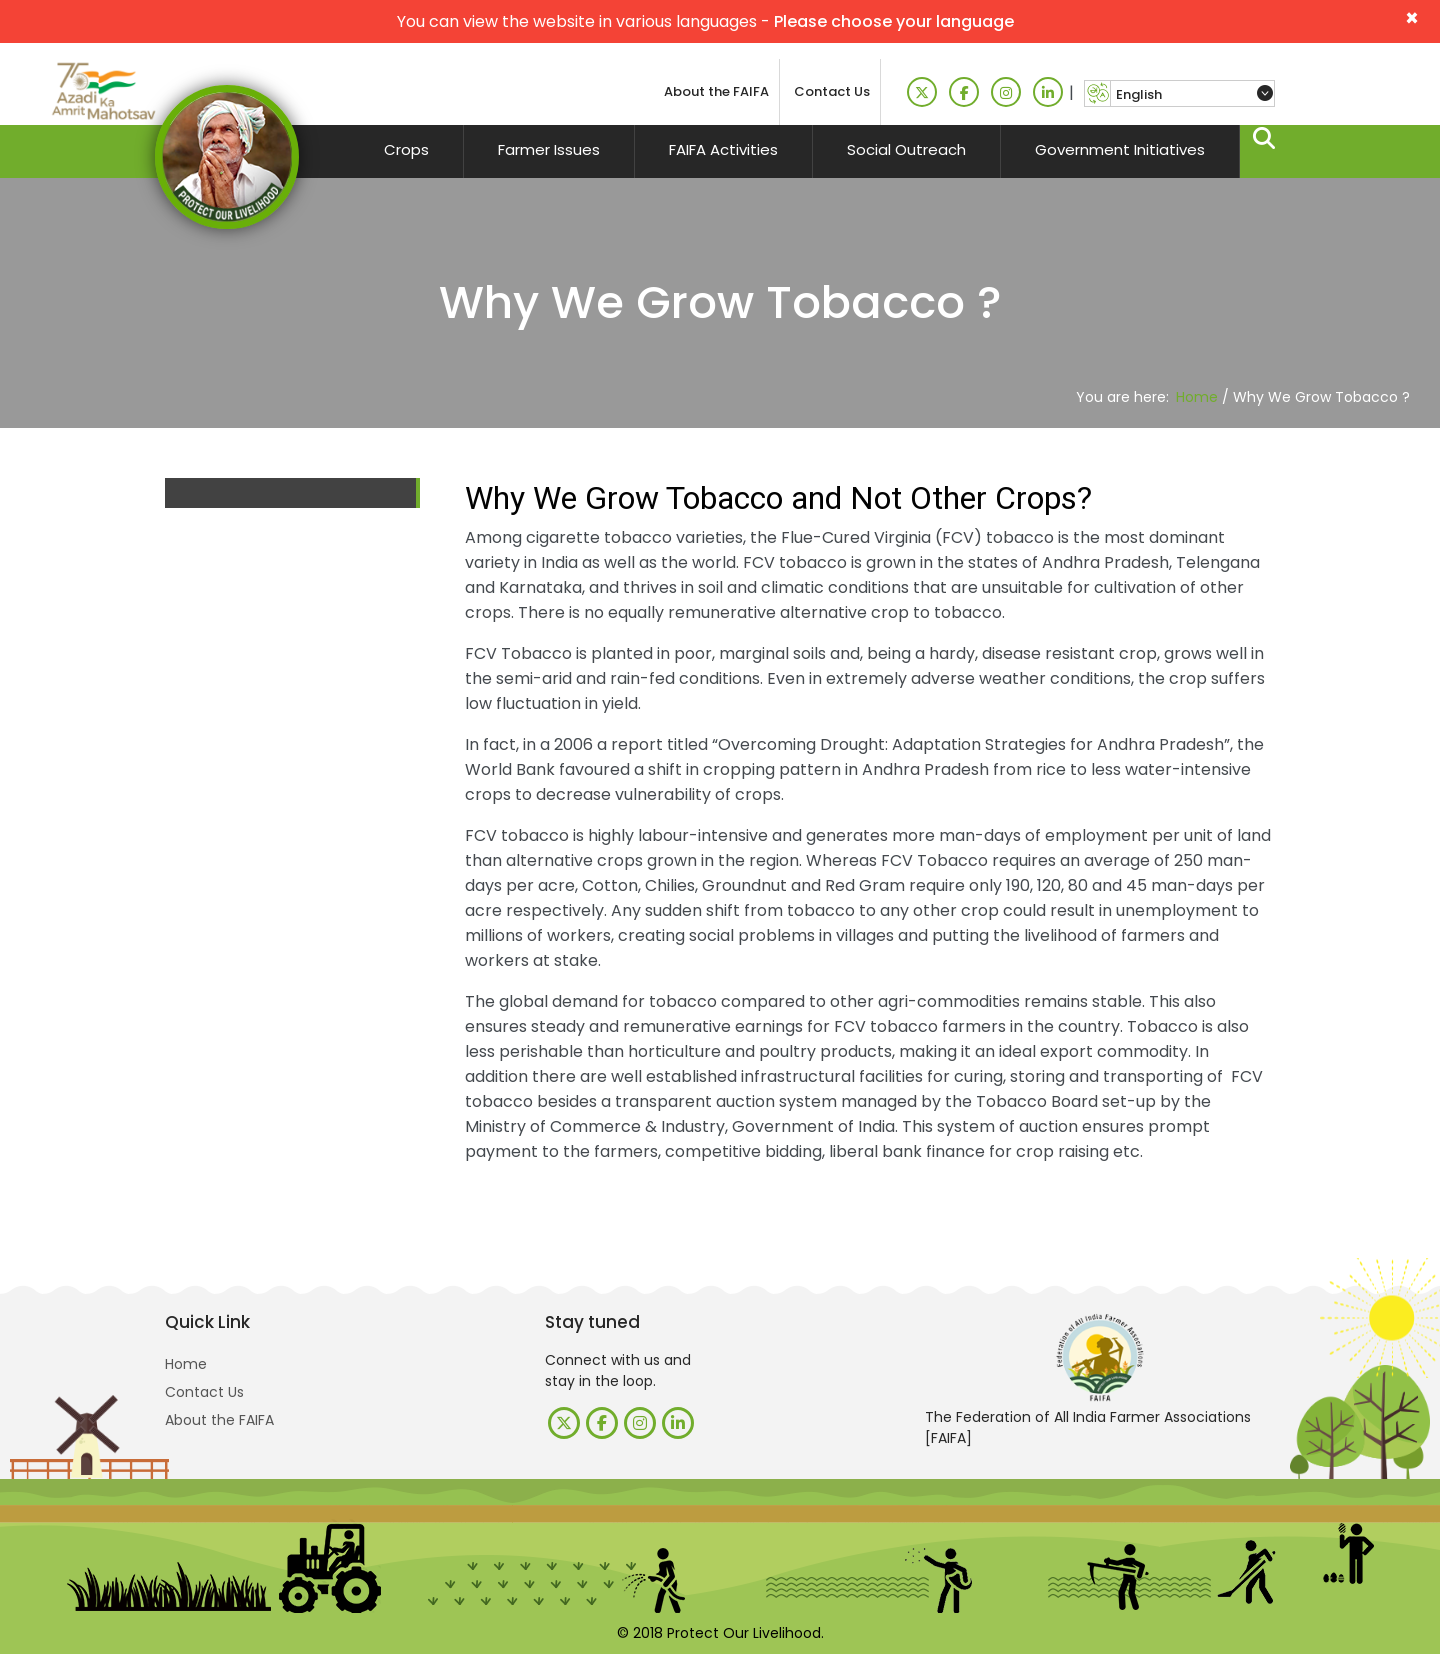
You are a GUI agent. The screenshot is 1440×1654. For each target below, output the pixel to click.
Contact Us (832, 91)
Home (1197, 397)
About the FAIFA (716, 91)
